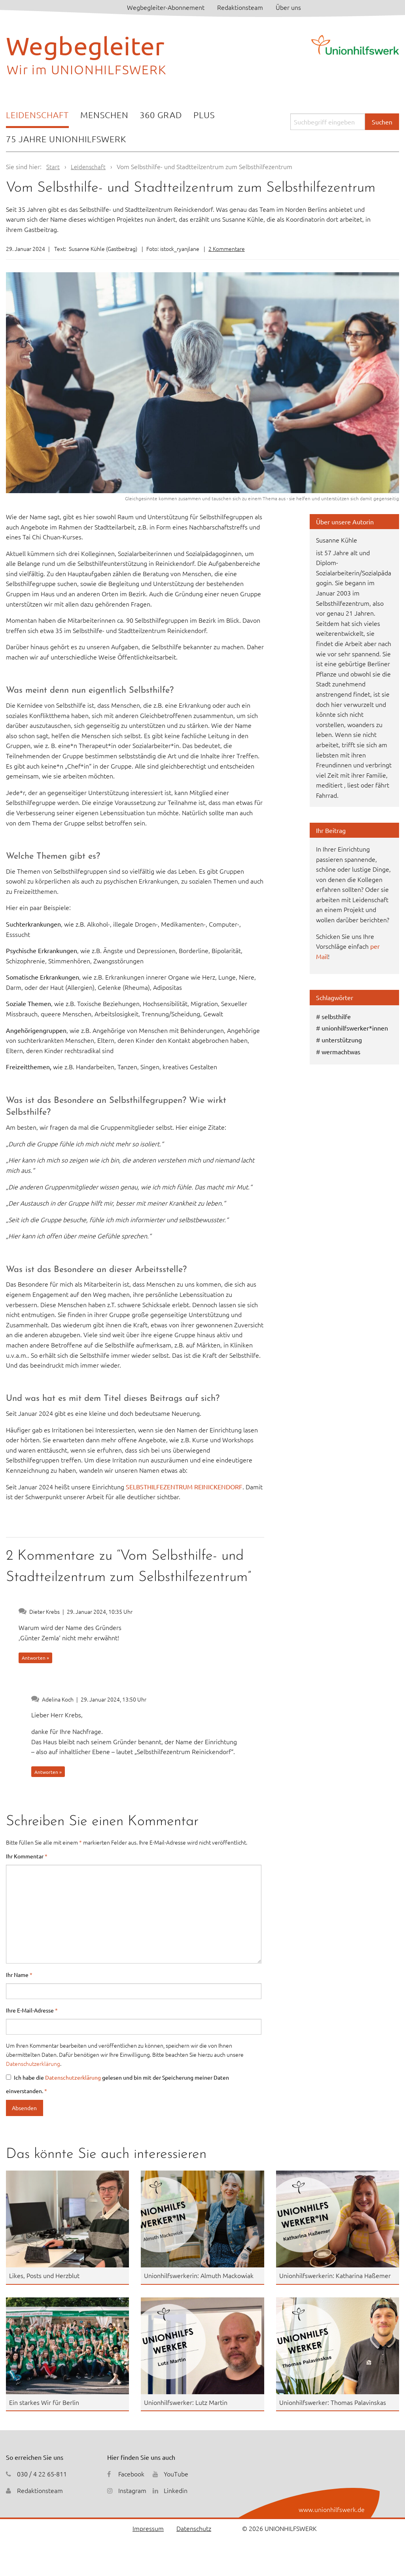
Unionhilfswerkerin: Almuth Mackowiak (199, 2275)
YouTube (176, 2473)
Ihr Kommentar (26, 1856)
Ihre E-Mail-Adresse (32, 2010)
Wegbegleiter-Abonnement (165, 7)
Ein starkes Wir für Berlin (44, 2402)
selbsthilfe (336, 1016)
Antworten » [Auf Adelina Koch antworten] (48, 1772)
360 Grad (161, 114)
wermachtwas (341, 1051)
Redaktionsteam (240, 7)
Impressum (148, 2528)
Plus (204, 114)
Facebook (131, 2473)
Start (53, 166)
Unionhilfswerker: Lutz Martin (185, 2402)
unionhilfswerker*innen (355, 1028)
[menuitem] (37, 116)
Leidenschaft (37, 114)
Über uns (288, 7)
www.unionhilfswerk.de (332, 2509)
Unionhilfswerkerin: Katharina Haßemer (335, 2275)
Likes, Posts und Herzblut (44, 2275)
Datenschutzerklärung (33, 2063)
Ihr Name (19, 1974)
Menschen (104, 114)
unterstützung (342, 1040)
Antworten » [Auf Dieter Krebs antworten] (35, 1658)
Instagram (132, 2490)
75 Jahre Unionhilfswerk (66, 139)
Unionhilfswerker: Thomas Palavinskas (332, 2402)
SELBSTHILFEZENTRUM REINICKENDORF (183, 1487)
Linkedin (175, 2490)
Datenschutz (193, 2528)
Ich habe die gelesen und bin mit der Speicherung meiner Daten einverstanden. (117, 2084)
